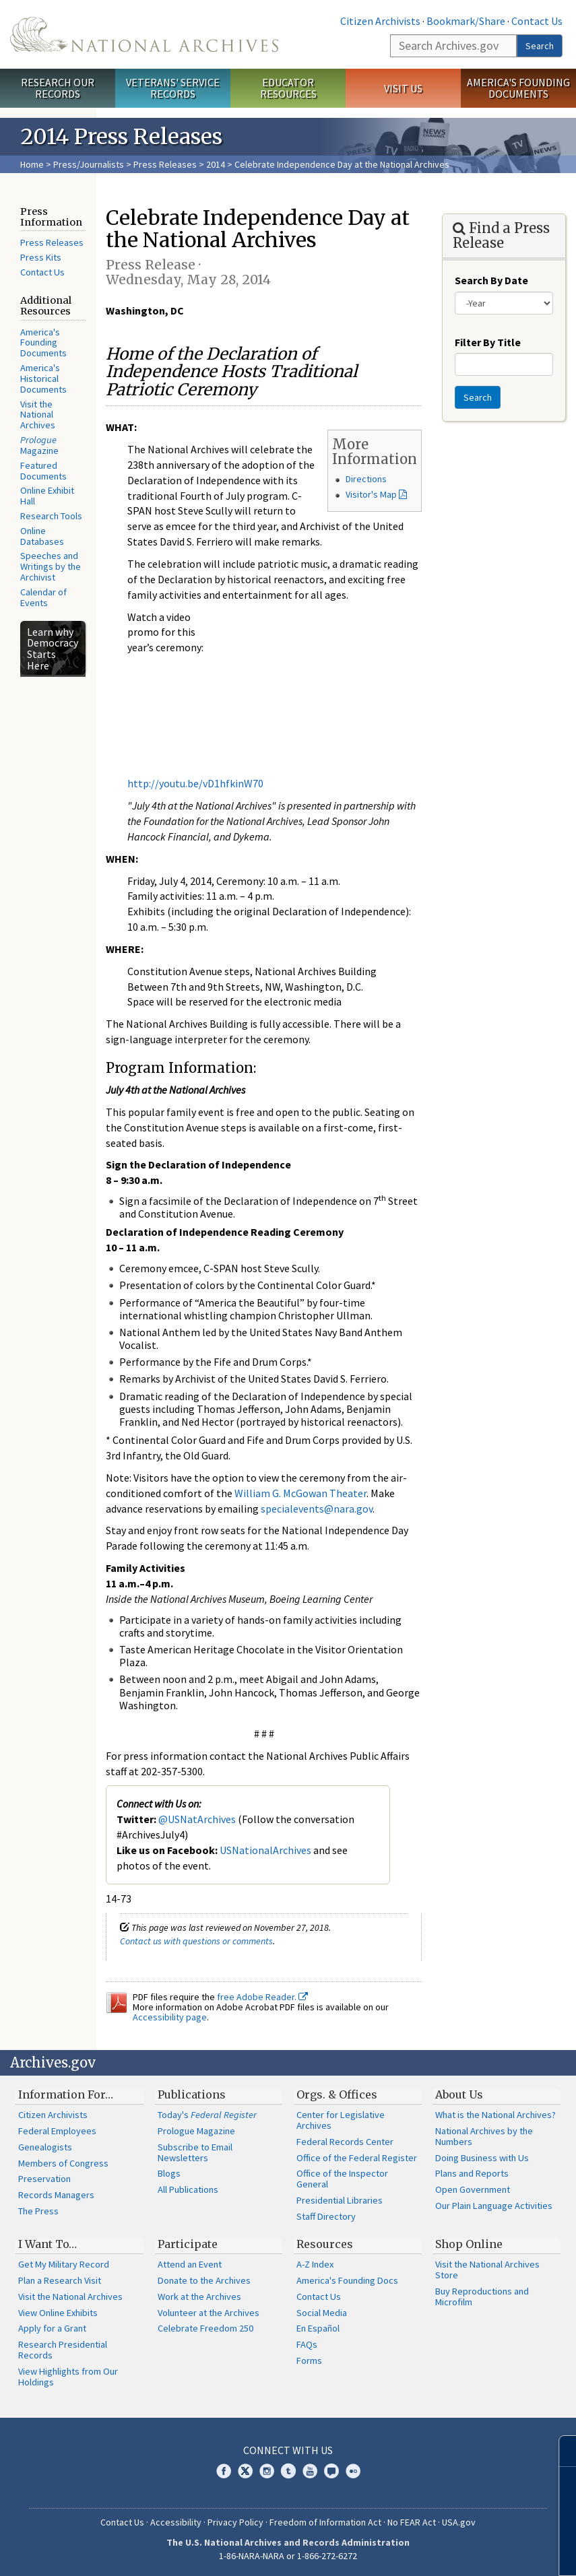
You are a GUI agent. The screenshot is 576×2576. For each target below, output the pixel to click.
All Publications (188, 2189)
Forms (309, 2360)
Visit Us (403, 88)
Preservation (44, 2179)
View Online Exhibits (58, 2313)
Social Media (321, 2313)
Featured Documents (43, 470)
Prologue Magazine (196, 2131)
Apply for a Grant (52, 2328)
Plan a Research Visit (59, 2280)
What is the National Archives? (495, 2115)
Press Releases (165, 164)
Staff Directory (326, 2216)
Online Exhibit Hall (47, 495)
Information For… (65, 2094)
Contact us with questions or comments (196, 1941)
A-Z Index (314, 2264)
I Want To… (47, 2244)
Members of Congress (63, 2163)
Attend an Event (190, 2264)
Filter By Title (488, 342)
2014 (215, 164)
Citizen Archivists (380, 21)
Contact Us (537, 21)
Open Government (472, 2189)
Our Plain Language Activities (493, 2206)
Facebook (224, 2471)
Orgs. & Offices (336, 2094)
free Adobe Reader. (262, 1997)
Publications (192, 2094)
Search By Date (491, 280)
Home (32, 164)
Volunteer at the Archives (208, 2313)
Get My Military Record (63, 2264)
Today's (207, 2115)
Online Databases (42, 536)
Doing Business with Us (482, 2158)
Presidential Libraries (339, 2200)
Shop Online (469, 2244)
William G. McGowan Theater (300, 1493)
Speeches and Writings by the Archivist (50, 566)
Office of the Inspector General (342, 2178)
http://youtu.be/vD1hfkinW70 (195, 783)
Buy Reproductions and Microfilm (482, 2296)
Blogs (169, 2173)
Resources (324, 2244)
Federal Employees (57, 2131)
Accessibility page (170, 2017)
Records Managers (56, 2195)
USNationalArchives (265, 1850)
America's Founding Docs (347, 2280)
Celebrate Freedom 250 (205, 2328)
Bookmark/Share (465, 21)
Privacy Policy (235, 2522)
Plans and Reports (472, 2173)
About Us (459, 2094)
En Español (318, 2328)
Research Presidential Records (62, 2349)
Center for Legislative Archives (340, 2120)
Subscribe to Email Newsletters (195, 2152)
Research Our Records (57, 87)
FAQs (306, 2344)
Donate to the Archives (204, 2280)
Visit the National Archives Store (487, 2269)
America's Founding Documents (518, 87)
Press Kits (40, 257)
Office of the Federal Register (356, 2158)
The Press (38, 2211)
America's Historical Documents (43, 378)
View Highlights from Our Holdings (68, 2376)
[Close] (560, 2451)
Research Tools (51, 516)
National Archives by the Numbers (484, 2136)
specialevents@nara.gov (317, 1508)
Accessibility (175, 2522)
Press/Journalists (88, 164)
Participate (188, 2244)
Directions (366, 479)
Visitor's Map (371, 494)
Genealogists (45, 2147)
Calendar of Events (43, 597)
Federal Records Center (344, 2142)
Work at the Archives (199, 2296)
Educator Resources (288, 87)
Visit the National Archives (37, 415)
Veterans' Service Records (173, 87)
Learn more (456, 2552)
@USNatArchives (197, 1819)
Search (539, 46)
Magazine (39, 445)
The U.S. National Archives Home (144, 34)
